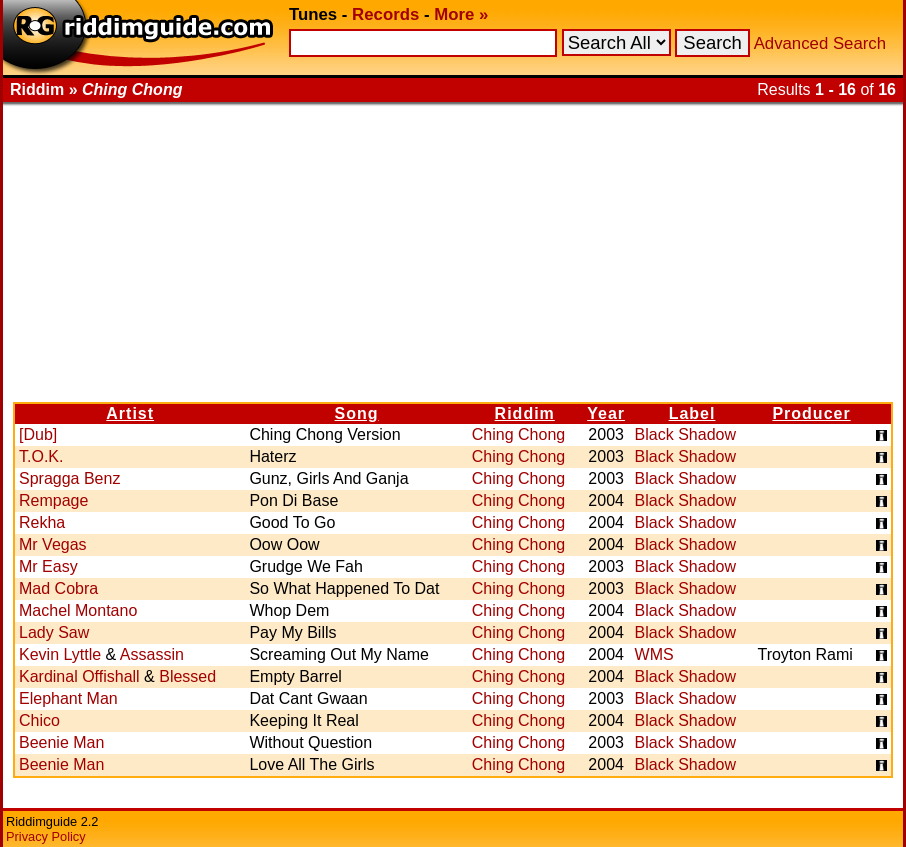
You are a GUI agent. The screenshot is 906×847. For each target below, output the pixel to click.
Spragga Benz (69, 478)
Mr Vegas (53, 544)
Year (606, 413)
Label (692, 413)
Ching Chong (518, 434)
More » (461, 14)
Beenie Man (61, 742)
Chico (39, 720)
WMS (654, 654)
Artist (130, 413)
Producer (811, 413)
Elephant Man (68, 698)
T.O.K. (41, 456)
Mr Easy (48, 566)
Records (385, 14)
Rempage (53, 500)
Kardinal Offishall (79, 676)
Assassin (152, 654)
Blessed (187, 676)
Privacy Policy (46, 836)
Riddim (525, 413)
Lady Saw (54, 632)
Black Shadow (685, 434)
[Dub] (38, 434)
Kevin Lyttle (60, 654)
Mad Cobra (58, 588)
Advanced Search (820, 43)
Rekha (42, 522)
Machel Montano (78, 610)
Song (357, 413)
